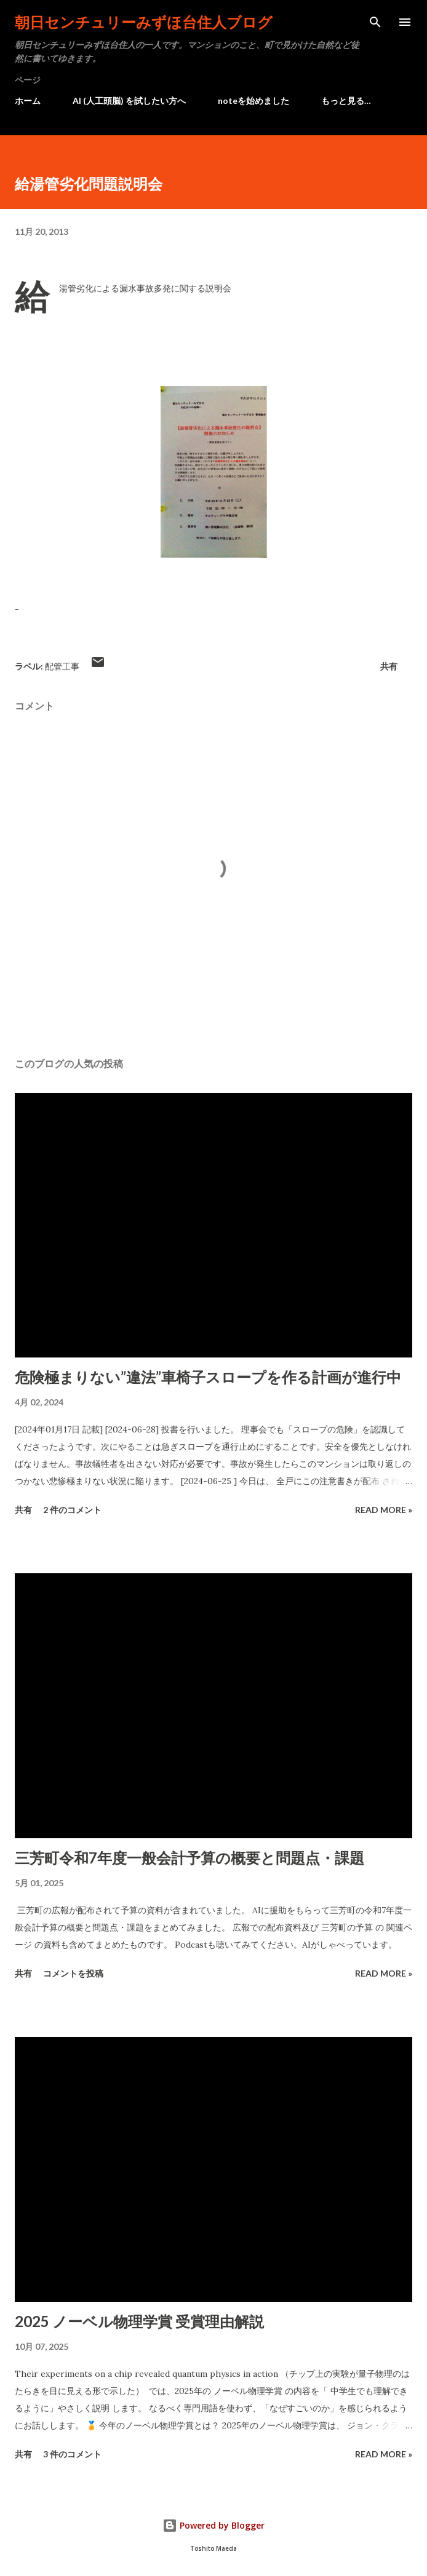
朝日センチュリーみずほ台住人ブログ (144, 22)
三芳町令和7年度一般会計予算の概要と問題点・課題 (189, 1858)
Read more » (383, 1509)
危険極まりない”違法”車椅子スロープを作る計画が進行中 (208, 1377)
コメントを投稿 (73, 1973)
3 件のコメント (72, 2454)
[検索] (375, 22)
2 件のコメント (72, 1509)
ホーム (28, 100)
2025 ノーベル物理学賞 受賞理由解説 (139, 2321)
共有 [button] (388, 666)
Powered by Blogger (213, 2525)
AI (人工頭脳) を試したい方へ (129, 100)
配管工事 (62, 666)
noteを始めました (253, 100)
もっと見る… (346, 100)
